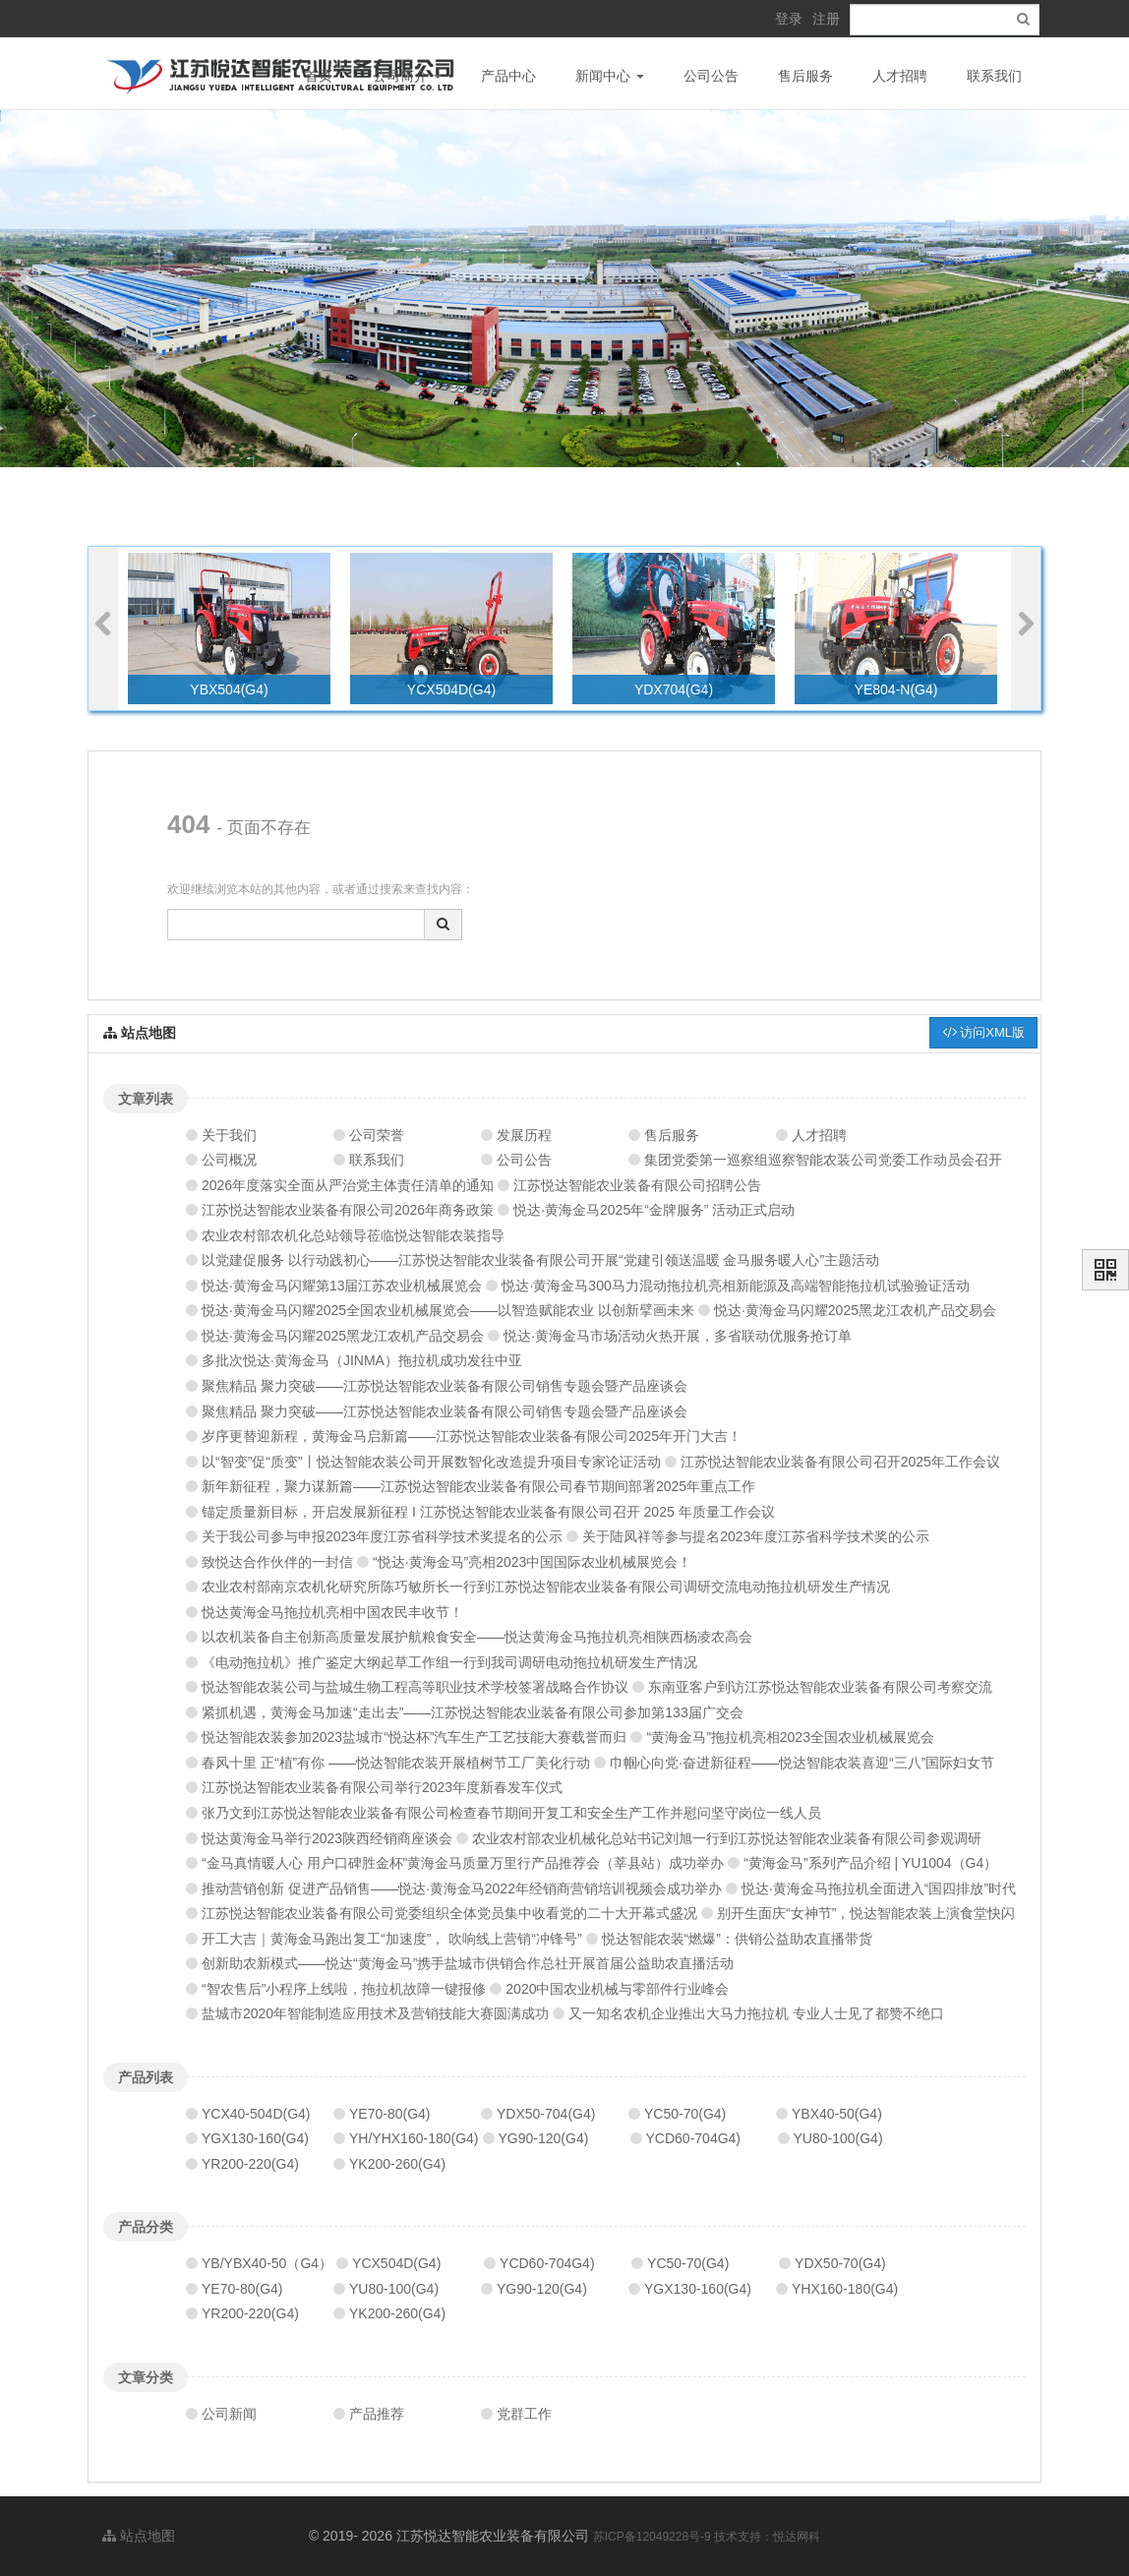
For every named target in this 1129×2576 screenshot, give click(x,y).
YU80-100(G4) (838, 2138)
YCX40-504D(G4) (256, 2114)
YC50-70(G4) (685, 2114)
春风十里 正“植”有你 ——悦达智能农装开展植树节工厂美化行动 (396, 1762)
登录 (788, 19)
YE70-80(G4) (389, 2114)
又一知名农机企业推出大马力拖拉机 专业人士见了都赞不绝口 (756, 2013)
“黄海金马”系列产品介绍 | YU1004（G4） (870, 1863)
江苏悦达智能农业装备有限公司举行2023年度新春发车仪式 (382, 1787)
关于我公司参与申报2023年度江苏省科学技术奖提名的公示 (382, 1536)
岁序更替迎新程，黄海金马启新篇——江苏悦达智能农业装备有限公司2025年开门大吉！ (472, 1436)
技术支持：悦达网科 (767, 2537)
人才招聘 (899, 76)
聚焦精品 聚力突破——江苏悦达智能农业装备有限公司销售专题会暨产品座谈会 (444, 1386)
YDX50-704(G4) (546, 2114)
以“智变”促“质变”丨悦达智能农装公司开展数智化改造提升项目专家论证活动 (431, 1461)
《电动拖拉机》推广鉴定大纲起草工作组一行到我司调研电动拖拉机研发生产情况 (449, 1662)
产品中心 (508, 76)
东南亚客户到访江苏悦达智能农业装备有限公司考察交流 (820, 1687)
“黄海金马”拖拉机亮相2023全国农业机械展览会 (789, 1737)
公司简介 (407, 76)
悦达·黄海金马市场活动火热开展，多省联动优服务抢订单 (678, 1336)
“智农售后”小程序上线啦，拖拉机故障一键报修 (344, 1989)
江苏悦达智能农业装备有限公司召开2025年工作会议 (840, 1461)
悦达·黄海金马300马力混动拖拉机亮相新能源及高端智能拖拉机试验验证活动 (735, 1285)
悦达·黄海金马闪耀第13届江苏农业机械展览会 (342, 1285)
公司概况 (229, 1160)
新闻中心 (609, 76)
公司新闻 (229, 2414)
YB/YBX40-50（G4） (267, 2263)
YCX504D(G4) (396, 2263)
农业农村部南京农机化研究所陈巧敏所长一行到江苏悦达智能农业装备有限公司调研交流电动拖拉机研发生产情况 (546, 1586)
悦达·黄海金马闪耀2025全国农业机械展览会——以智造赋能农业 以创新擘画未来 (448, 1310)
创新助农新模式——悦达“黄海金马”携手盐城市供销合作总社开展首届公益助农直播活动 (468, 1963)
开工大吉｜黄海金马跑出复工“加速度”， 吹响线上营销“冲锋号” (392, 1939)
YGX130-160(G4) (255, 2138)
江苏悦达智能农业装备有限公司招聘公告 (637, 1185)
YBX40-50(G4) (837, 2114)
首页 (318, 76)
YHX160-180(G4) (845, 2289)
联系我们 (994, 76)
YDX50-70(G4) (840, 2263)
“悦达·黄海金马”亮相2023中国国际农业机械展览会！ (532, 1562)
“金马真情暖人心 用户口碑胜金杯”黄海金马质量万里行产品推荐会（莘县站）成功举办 (463, 1863)
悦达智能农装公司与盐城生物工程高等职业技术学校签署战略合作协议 (415, 1687)
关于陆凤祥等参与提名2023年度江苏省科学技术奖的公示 (755, 1536)
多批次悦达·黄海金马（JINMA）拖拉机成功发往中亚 (362, 1360)
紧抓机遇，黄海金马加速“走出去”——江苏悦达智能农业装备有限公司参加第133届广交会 (472, 1712)
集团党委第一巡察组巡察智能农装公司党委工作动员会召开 (823, 1160)
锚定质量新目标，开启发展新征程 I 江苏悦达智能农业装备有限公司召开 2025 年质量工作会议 (488, 1512)
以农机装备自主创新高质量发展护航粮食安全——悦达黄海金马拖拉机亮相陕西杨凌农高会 (477, 1637)
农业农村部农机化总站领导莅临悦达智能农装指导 (353, 1235)
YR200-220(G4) (250, 2164)
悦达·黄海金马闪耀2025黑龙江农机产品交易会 (855, 1310)
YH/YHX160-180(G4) (414, 2138)
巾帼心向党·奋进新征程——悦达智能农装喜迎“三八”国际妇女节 (802, 1762)
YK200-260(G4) (397, 2164)
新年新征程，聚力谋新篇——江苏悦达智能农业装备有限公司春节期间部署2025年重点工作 (478, 1486)
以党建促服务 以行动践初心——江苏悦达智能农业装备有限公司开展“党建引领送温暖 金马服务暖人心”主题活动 (540, 1260)
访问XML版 (983, 1032)
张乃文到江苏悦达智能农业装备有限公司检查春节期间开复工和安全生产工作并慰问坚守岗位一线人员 (511, 1813)
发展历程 (524, 1135)
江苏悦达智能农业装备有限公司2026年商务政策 (348, 1210)
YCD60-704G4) (694, 2138)
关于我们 (229, 1135)
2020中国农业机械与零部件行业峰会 (617, 1989)
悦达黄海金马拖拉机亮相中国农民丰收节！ (332, 1612)
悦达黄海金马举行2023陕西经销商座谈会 (327, 1838)
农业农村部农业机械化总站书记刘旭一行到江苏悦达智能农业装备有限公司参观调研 (726, 1838)
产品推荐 (376, 2414)
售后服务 (805, 76)
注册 (826, 19)
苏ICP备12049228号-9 (653, 2537)
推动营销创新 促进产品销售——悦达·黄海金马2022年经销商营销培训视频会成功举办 (462, 1888)
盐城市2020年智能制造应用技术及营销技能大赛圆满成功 (375, 2013)
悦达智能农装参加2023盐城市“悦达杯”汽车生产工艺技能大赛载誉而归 (414, 1737)
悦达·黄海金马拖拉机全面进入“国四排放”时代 (879, 1888)
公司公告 (711, 76)
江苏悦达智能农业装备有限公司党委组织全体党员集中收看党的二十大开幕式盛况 (449, 1913)
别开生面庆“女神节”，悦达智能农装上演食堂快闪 (866, 1913)
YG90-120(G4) (544, 2138)
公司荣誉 (376, 1135)
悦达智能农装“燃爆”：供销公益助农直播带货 (737, 1939)
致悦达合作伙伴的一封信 (277, 1562)
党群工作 (524, 2414)
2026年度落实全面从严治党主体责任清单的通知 (348, 1185)
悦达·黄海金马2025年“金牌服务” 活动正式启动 (654, 1210)
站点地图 (138, 2536)
